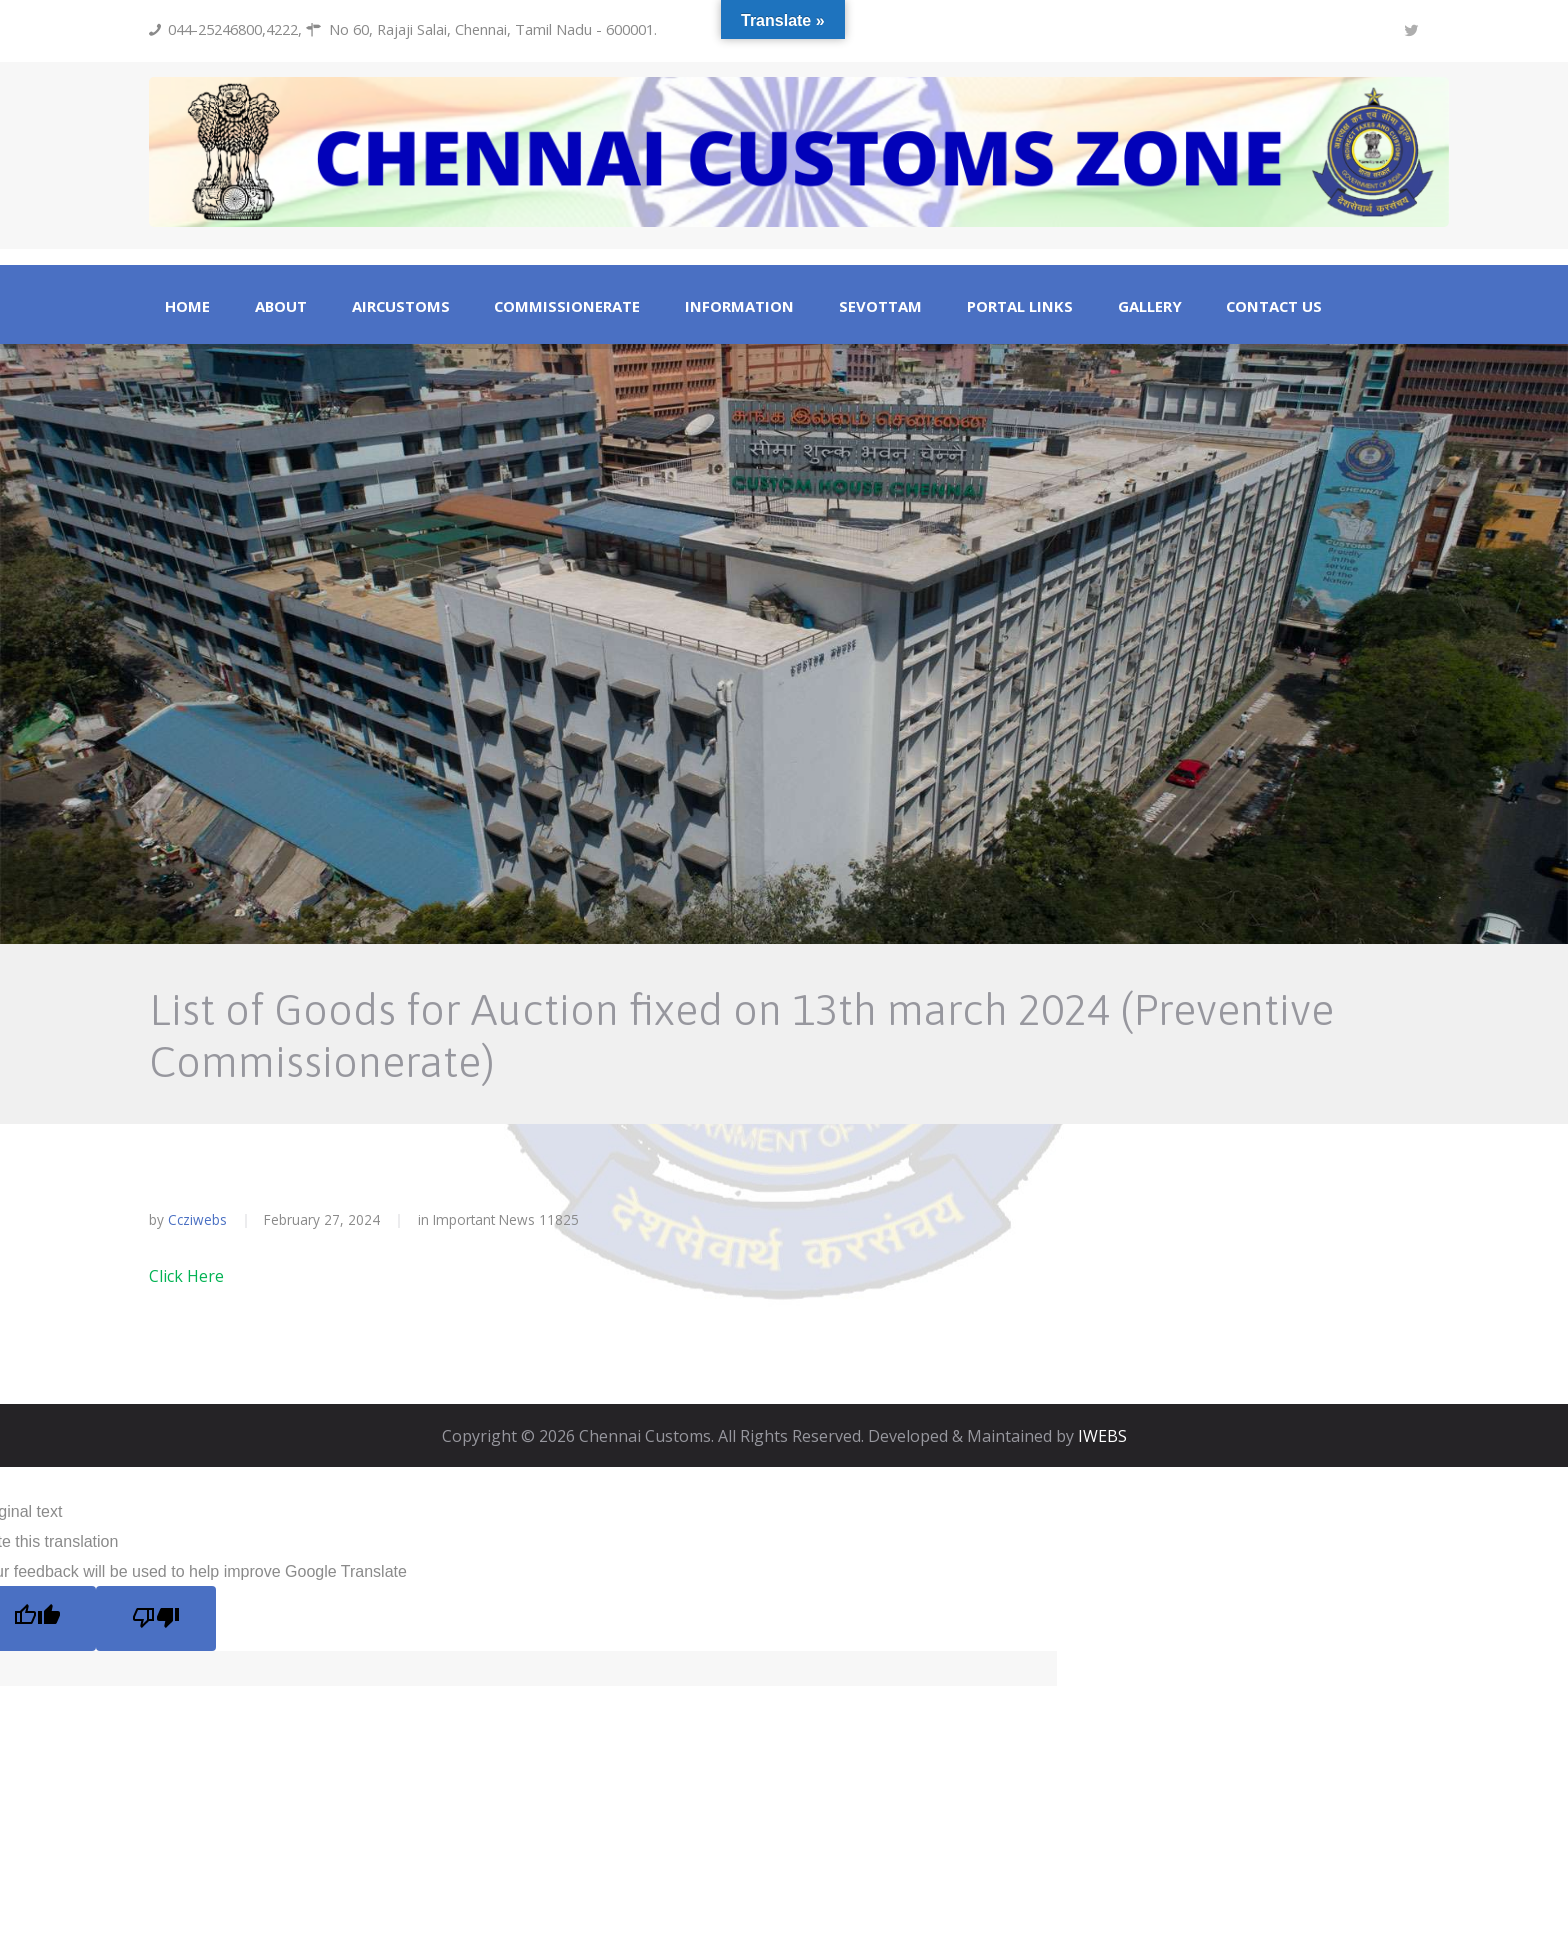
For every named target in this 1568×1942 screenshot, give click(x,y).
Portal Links (1020, 306)
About (281, 306)
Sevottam (880, 306)
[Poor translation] (155, 1618)
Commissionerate (567, 306)
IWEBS (1102, 1436)
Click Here (186, 1276)
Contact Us (1274, 306)
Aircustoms (401, 306)
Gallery (1150, 306)
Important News (484, 1219)
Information (739, 306)
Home (187, 306)
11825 (559, 1220)
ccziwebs (197, 1219)
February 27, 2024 (322, 1219)
